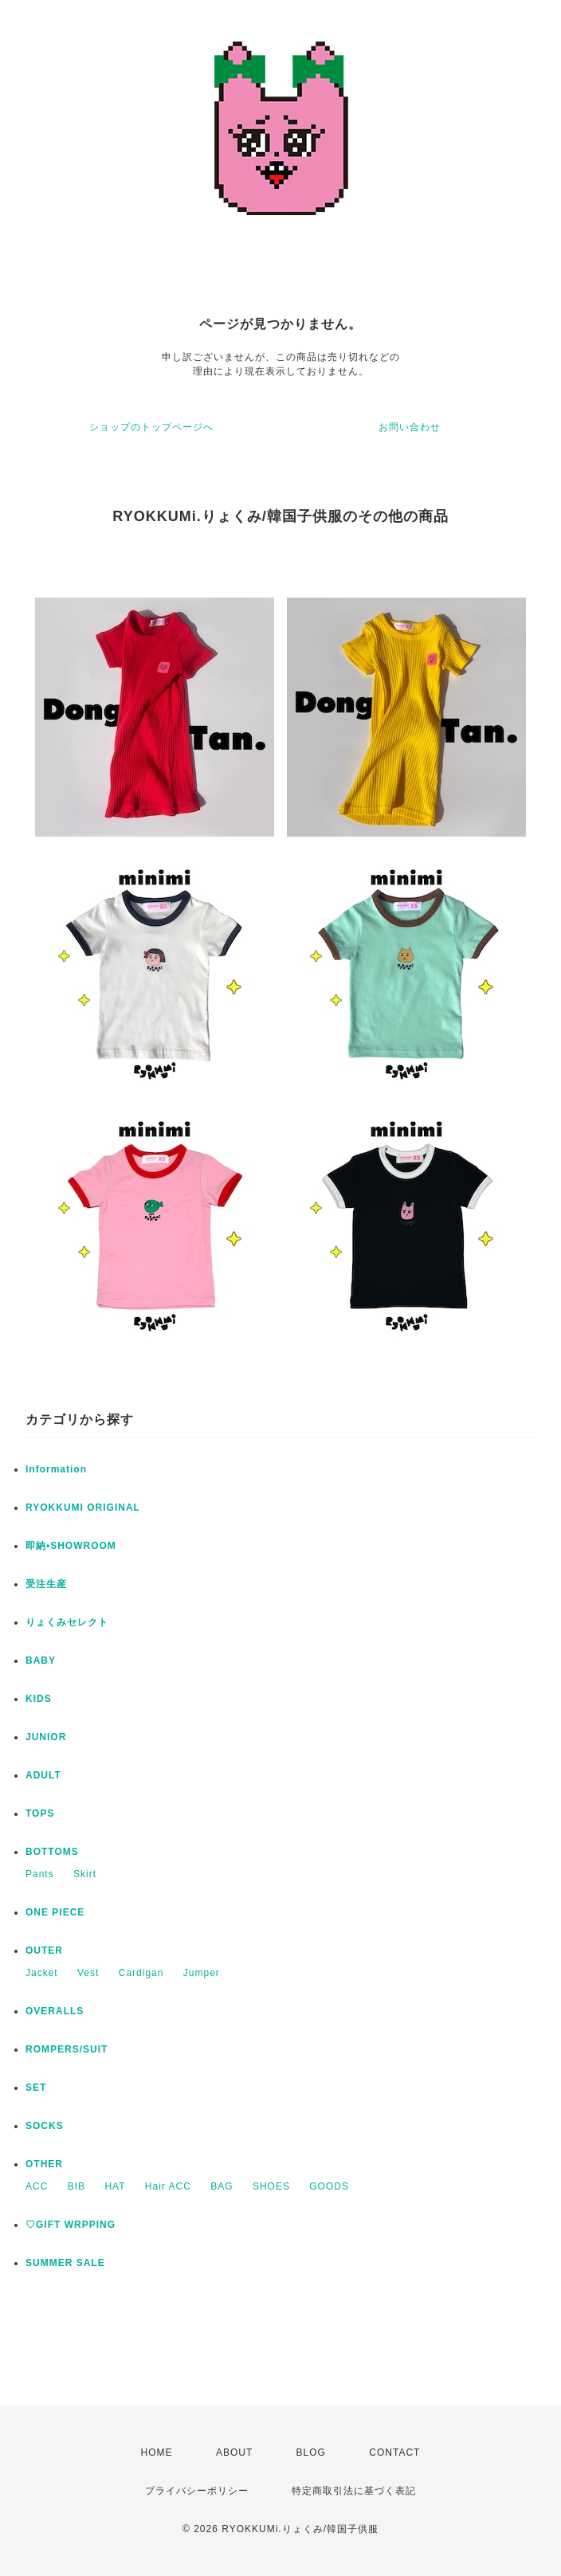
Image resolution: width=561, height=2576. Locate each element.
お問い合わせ (410, 427)
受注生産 (46, 1584)
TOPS (40, 1813)
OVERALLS (55, 2011)
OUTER (44, 1950)
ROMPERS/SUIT (67, 2049)
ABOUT (234, 2452)
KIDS (39, 1698)
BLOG (311, 2452)
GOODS (329, 2186)
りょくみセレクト (67, 1622)
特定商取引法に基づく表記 (354, 2490)
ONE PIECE (55, 1912)
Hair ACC (168, 2186)
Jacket (42, 1972)
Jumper (201, 1972)
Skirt (84, 1874)
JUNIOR (46, 1737)
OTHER (44, 2164)
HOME (157, 2452)
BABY (41, 1660)
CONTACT (394, 2452)
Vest (88, 1972)
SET (36, 2087)
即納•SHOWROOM (71, 1545)
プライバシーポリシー (197, 2490)
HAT (114, 2186)
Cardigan (141, 1972)
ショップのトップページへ (151, 427)
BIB (76, 2186)
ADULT (43, 1775)
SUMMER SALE (65, 2262)
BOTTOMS (52, 1851)
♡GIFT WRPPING (71, 2224)
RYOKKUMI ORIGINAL (83, 1507)
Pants (40, 1874)
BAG (221, 2186)
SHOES (271, 2186)
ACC (37, 2186)
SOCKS (45, 2125)
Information (56, 1469)
